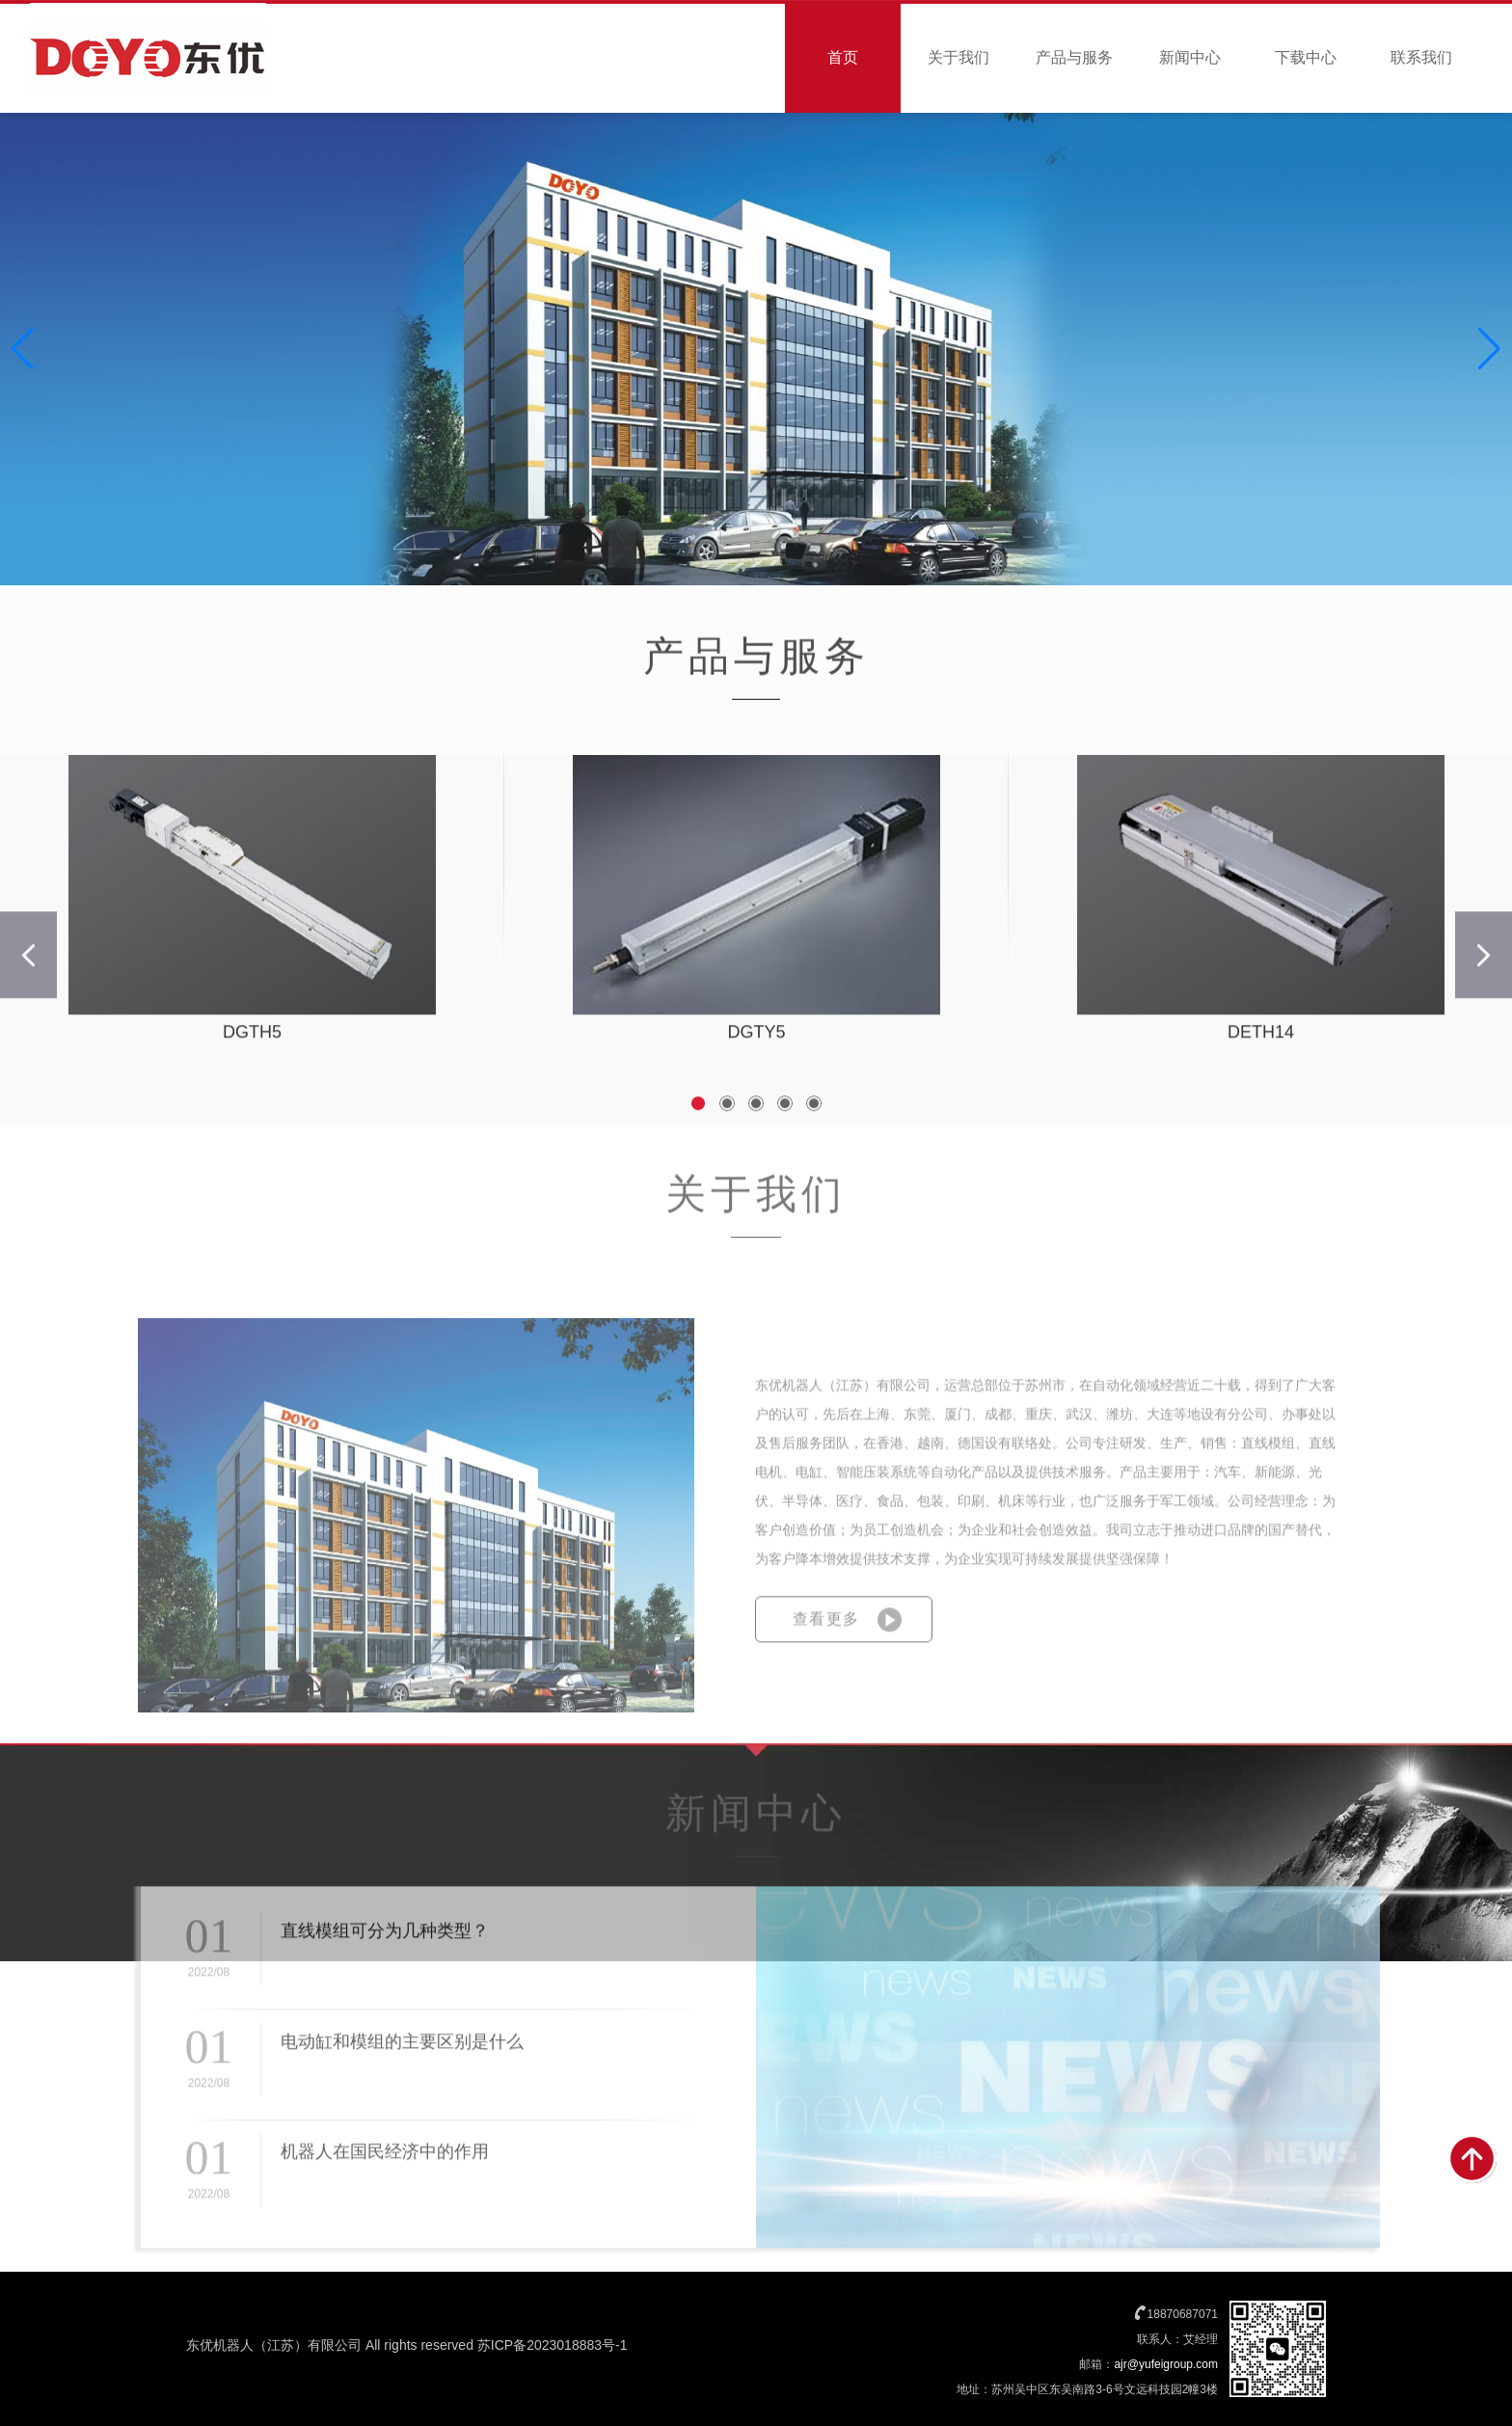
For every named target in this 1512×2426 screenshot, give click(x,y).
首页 (842, 57)
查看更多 (826, 1650)
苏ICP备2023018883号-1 (552, 2345)
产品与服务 (1074, 57)
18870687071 (1183, 2314)
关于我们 (958, 57)
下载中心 (1305, 57)
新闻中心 (1190, 57)
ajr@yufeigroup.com (1166, 2364)
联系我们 (1421, 57)
